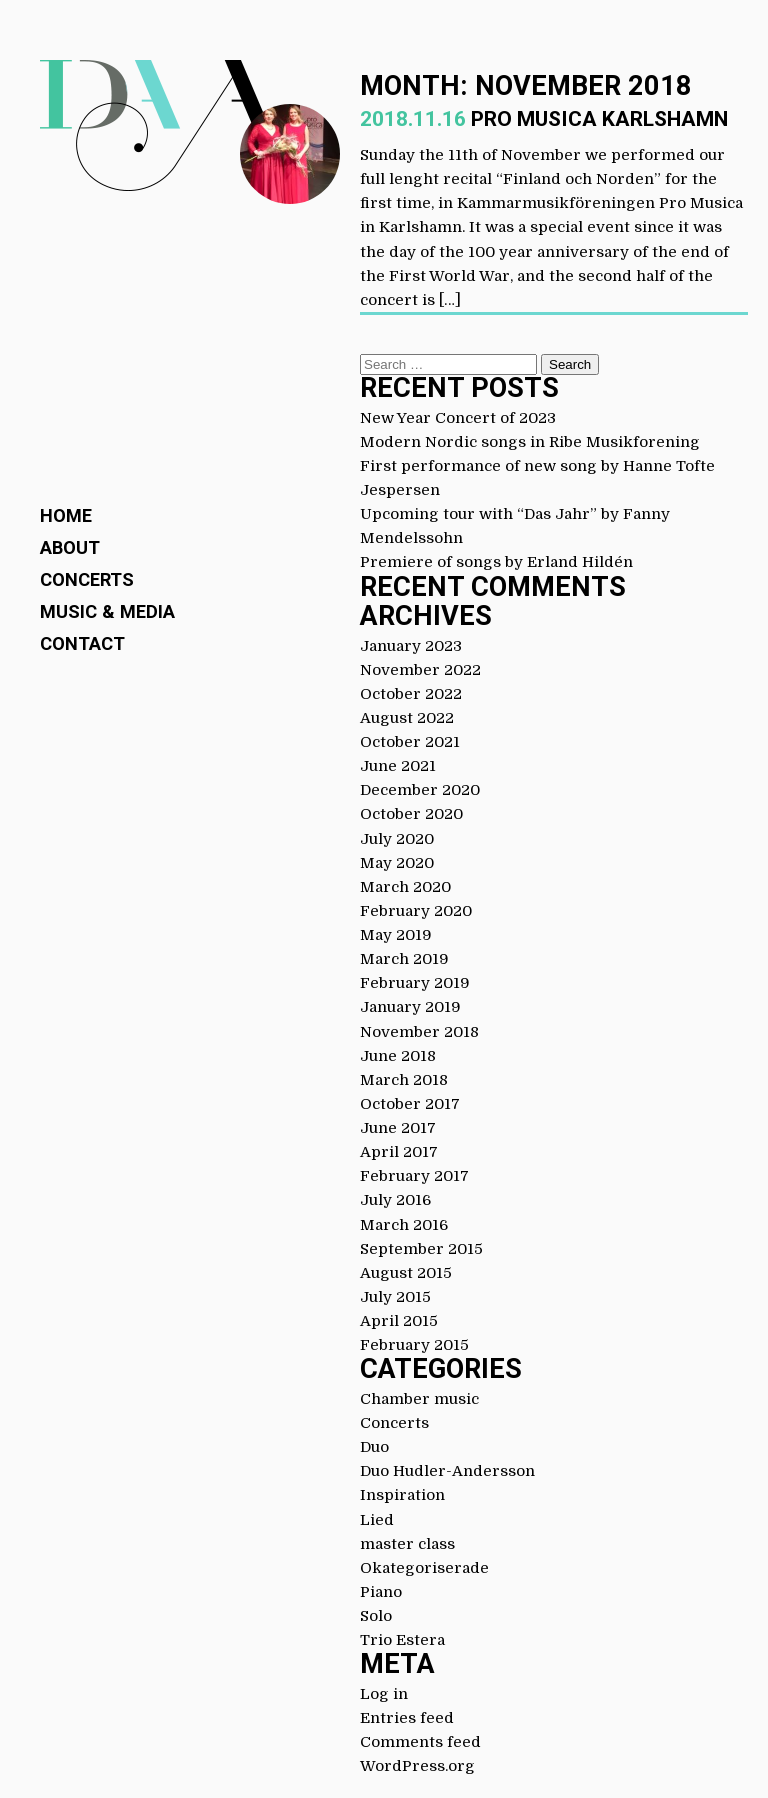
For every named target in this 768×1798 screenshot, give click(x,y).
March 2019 (404, 959)
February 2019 (415, 983)
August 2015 (406, 1273)
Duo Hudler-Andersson (447, 1471)
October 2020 (411, 814)
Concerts (87, 579)
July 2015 (395, 1297)
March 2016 (404, 1225)
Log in (384, 1694)
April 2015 (399, 1321)
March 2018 (404, 1080)
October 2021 (410, 742)
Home (66, 515)
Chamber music (419, 1399)
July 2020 (397, 839)
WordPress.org (417, 1766)
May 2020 (397, 863)
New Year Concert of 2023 (458, 418)
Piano (381, 1592)
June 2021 (398, 766)
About (70, 547)
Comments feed (420, 1742)
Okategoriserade (424, 1568)
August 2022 (407, 718)
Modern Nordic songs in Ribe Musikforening (530, 442)
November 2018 (419, 1032)
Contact (82, 643)
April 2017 (399, 1152)
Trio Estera (402, 1640)
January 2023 (411, 646)
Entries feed (407, 1718)
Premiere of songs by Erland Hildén (496, 562)
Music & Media (107, 611)
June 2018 (398, 1056)
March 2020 (405, 887)
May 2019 (396, 935)
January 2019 (410, 1007)
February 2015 (414, 1345)
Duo (374, 1447)
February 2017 (414, 1176)
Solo (376, 1616)
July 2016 (395, 1200)
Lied (377, 1520)
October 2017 (410, 1104)
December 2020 (420, 790)
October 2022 (411, 694)
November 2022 (420, 670)
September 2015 (421, 1249)
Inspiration (402, 1495)
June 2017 (398, 1128)
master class (407, 1544)
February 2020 (416, 911)
